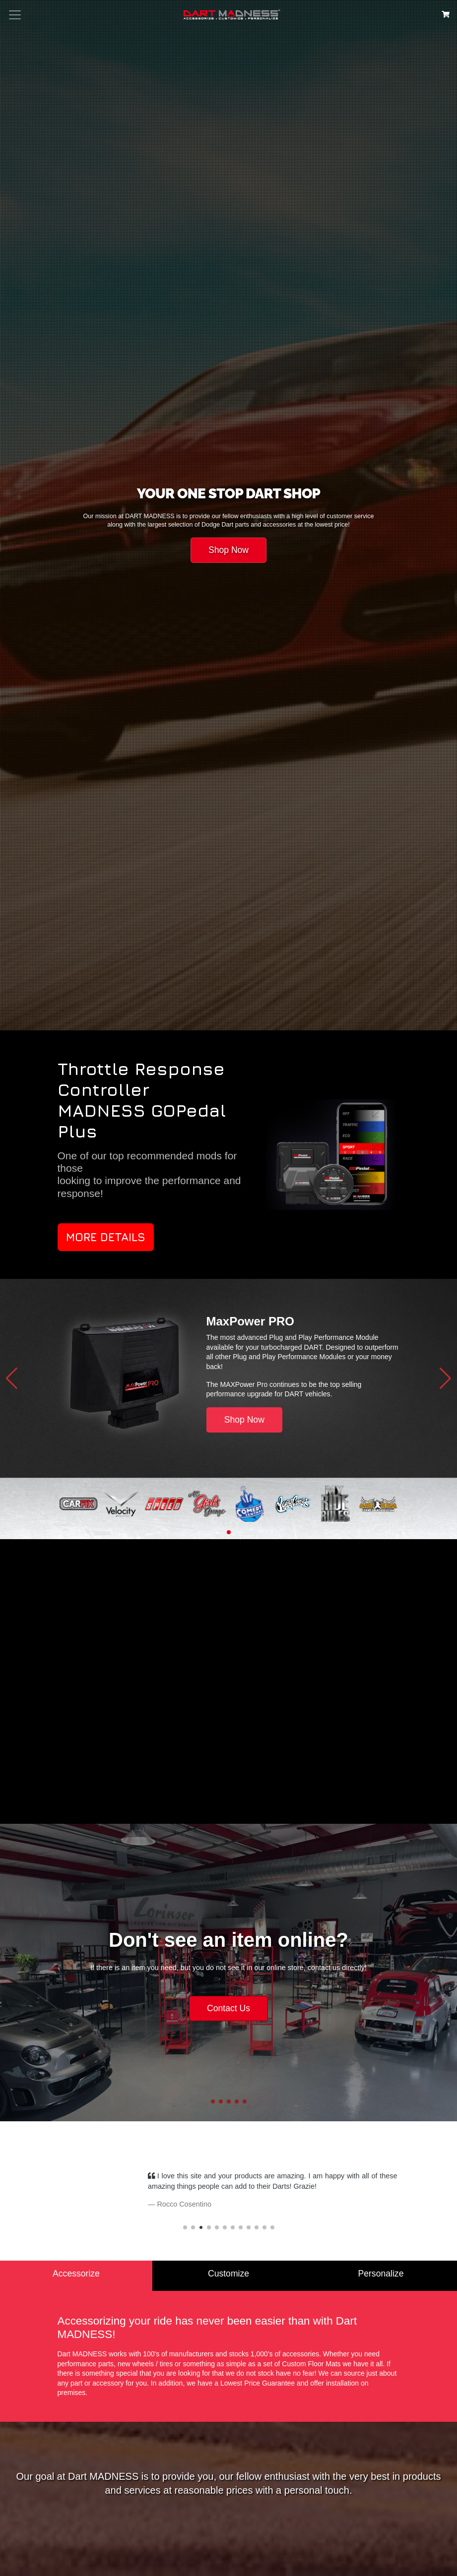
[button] (11, 1378)
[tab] (76, 2276)
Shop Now (228, 550)
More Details (105, 1237)
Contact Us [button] (228, 2008)
